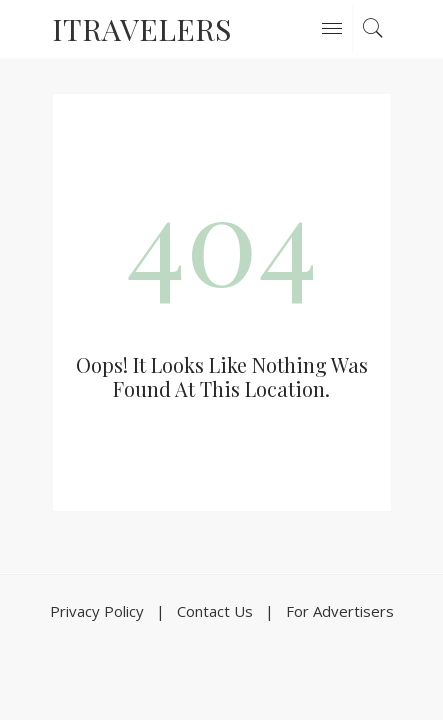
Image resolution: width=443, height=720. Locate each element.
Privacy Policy (97, 611)
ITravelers (141, 29)
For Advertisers (340, 611)
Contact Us (215, 611)
